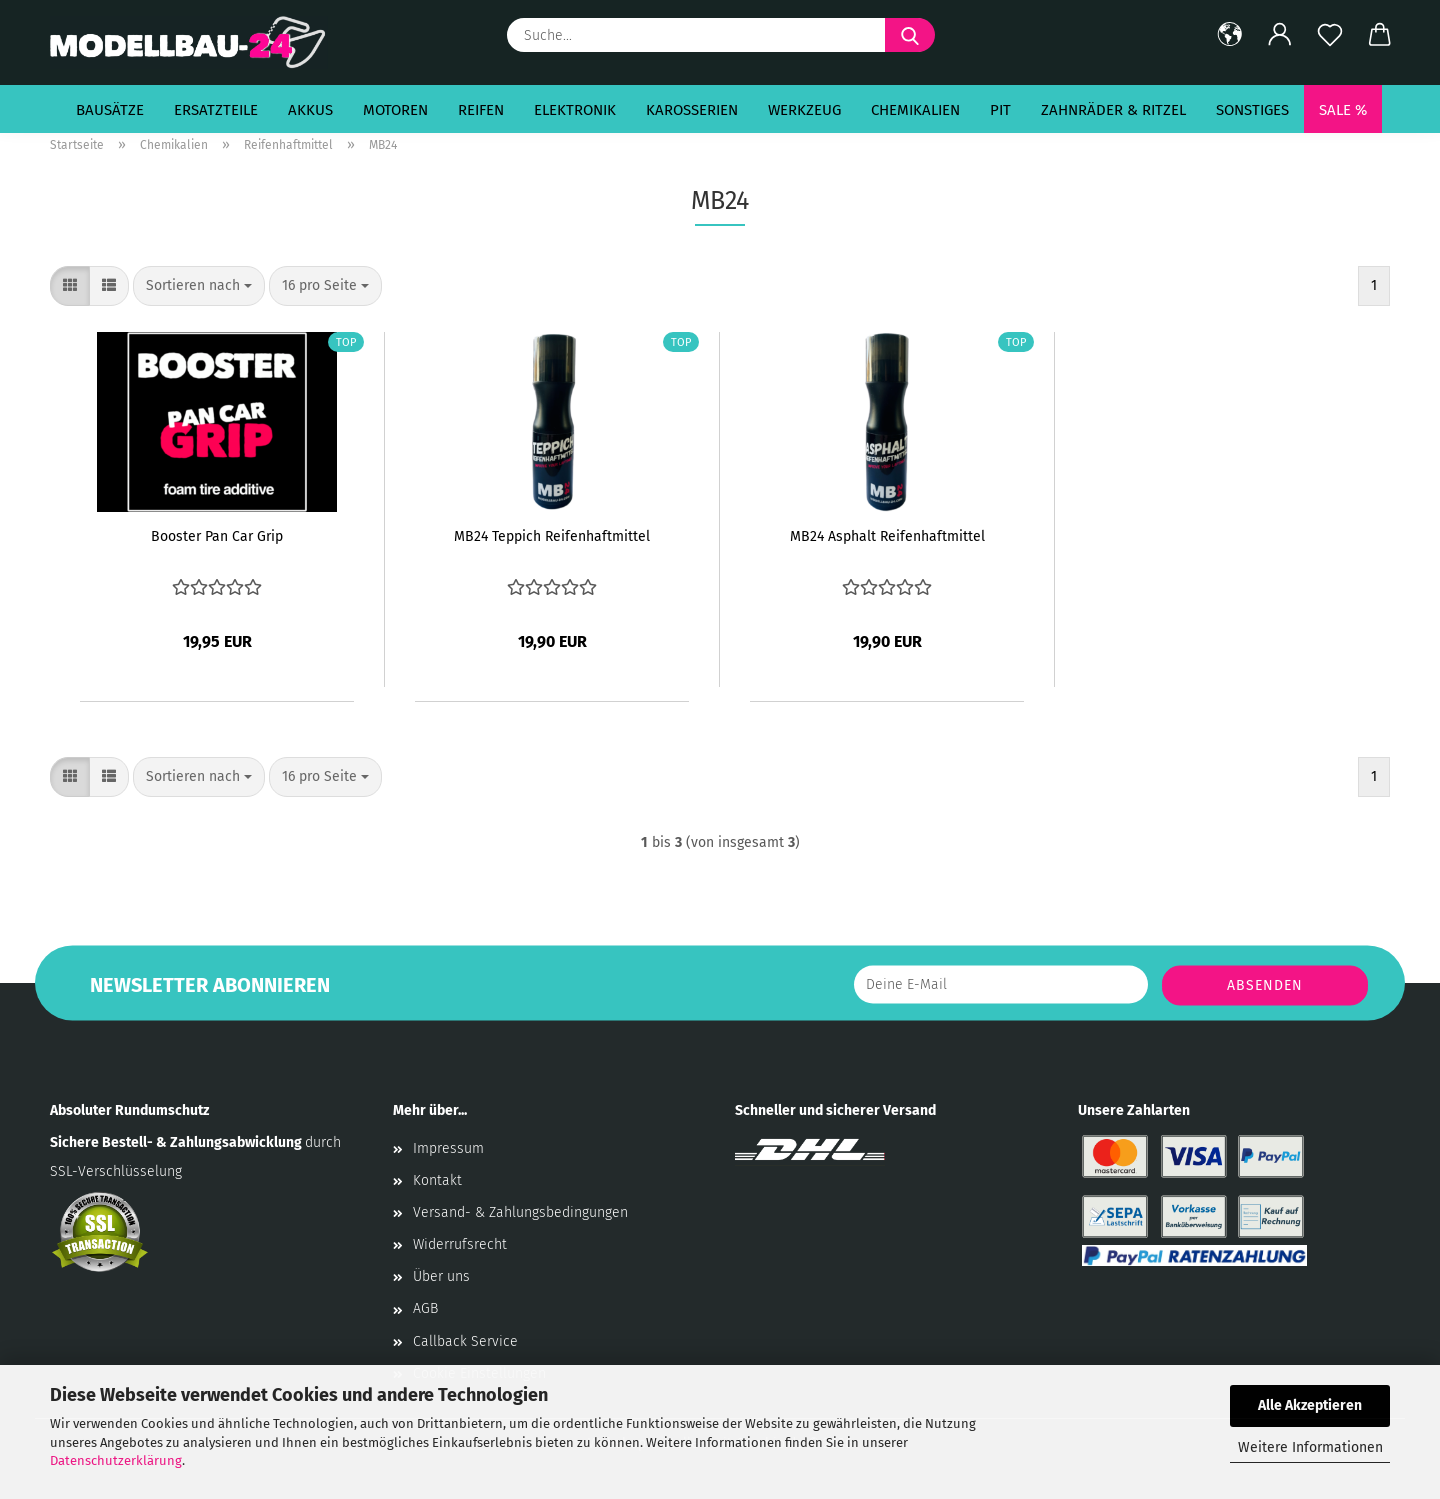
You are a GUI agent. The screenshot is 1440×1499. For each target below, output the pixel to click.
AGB (425, 1308)
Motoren (395, 110)
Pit (1000, 110)
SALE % (1343, 110)
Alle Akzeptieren (1310, 1405)
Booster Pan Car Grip (217, 536)
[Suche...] (910, 35)
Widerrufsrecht (460, 1244)
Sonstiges (1252, 110)
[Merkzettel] (1330, 35)
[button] (1230, 35)
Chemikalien (915, 110)
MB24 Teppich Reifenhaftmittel (552, 536)
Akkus (310, 110)
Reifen (481, 110)
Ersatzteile (216, 110)
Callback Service (465, 1341)
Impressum (448, 1148)
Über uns (441, 1276)
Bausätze (110, 110)
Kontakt (437, 1180)
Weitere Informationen (1310, 1447)
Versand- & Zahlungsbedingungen (520, 1212)
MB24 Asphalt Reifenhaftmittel (887, 536)
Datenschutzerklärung (116, 1460)
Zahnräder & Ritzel (1113, 110)
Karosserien (692, 110)
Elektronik (575, 110)
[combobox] (199, 286)
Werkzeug (804, 110)
